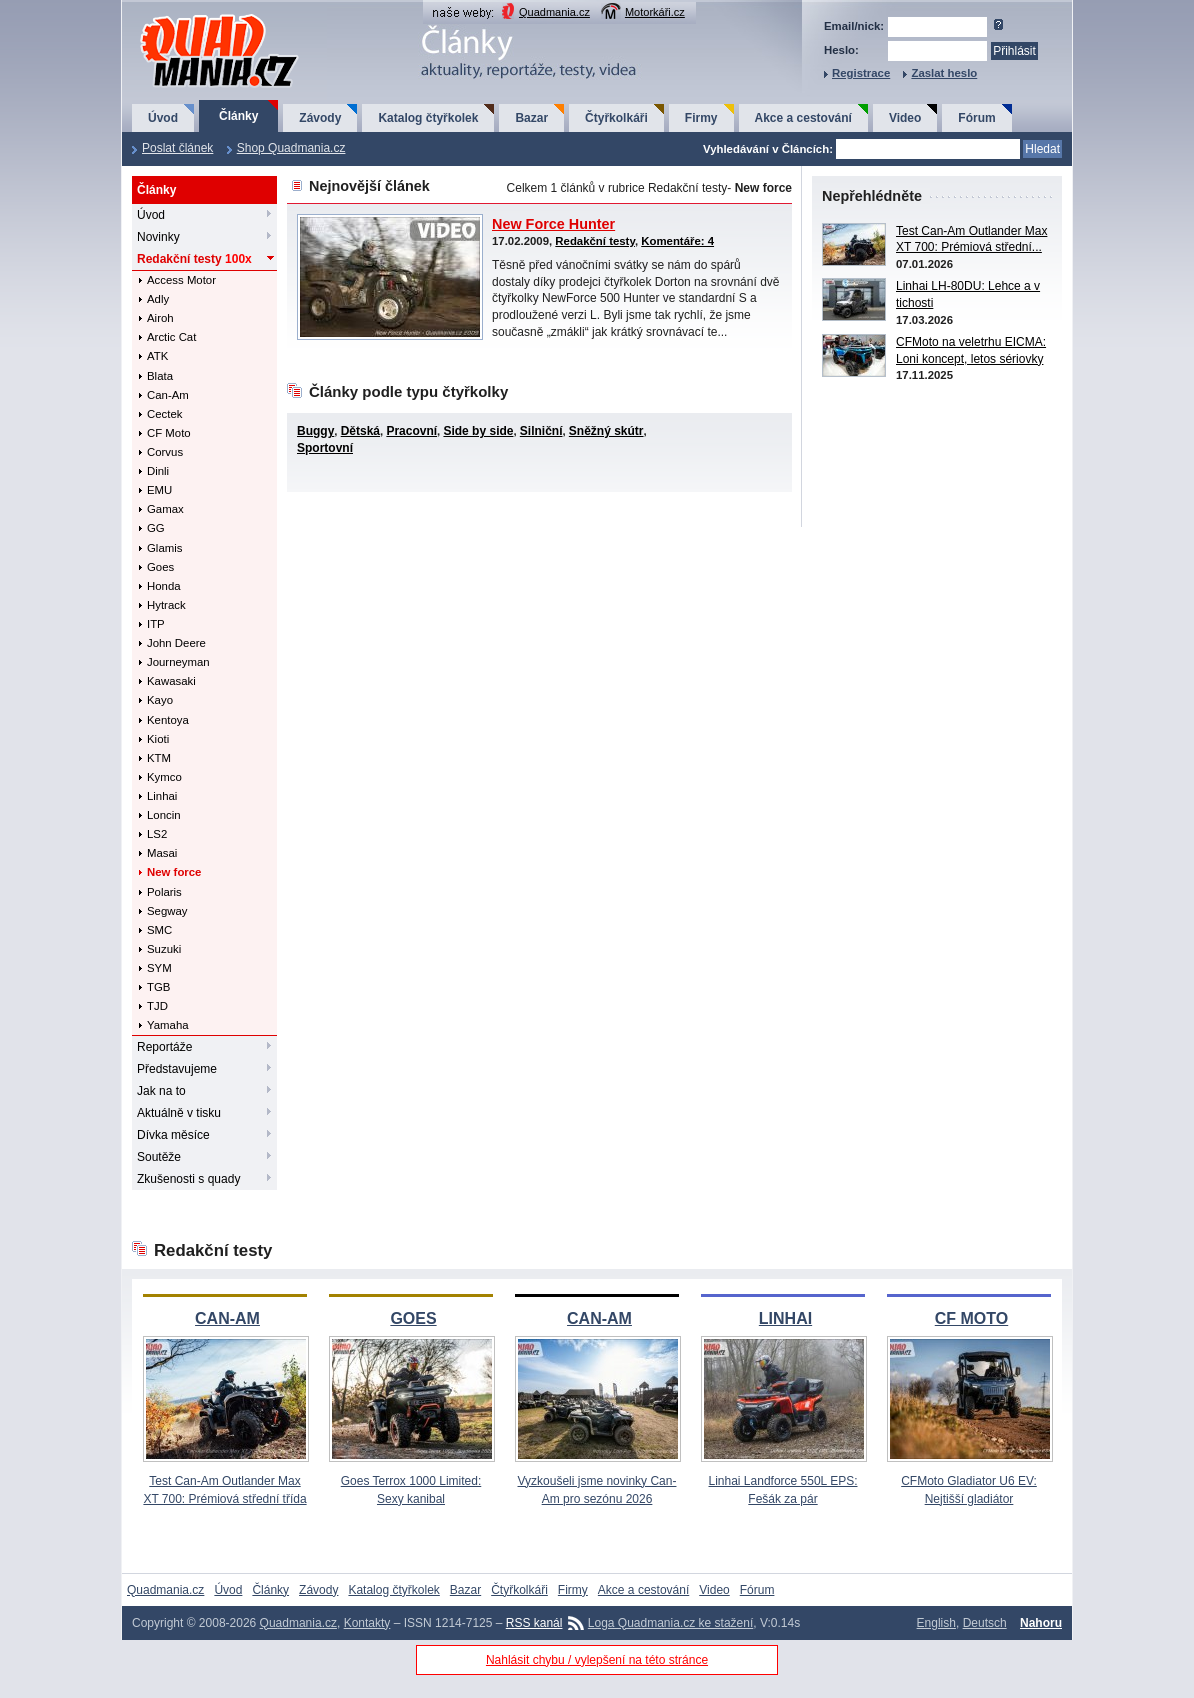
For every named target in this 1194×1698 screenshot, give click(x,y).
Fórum (976, 118)
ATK (157, 356)
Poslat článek (177, 148)
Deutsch (985, 1623)
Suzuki (164, 949)
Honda (164, 586)
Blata (160, 376)
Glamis (164, 548)
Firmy (701, 118)
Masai (162, 853)
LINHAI (785, 1318)
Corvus (165, 452)
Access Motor (181, 280)
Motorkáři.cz (655, 12)
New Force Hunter (553, 224)
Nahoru (1041, 1623)
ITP (156, 624)
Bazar (531, 118)
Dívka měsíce (173, 1135)
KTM (159, 758)
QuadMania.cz (194, 15)
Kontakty (367, 1623)
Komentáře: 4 (677, 241)
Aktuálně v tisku (179, 1113)
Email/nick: (854, 26)
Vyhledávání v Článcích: (768, 149)
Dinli (158, 471)
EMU (159, 490)
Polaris (164, 892)
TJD (157, 1006)
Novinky (158, 237)
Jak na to (161, 1091)
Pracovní (411, 431)
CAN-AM (227, 1318)
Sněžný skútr (606, 431)
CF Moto (169, 433)
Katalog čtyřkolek (428, 118)
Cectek (164, 414)
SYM (159, 968)
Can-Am (168, 395)
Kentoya (168, 720)
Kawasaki (171, 681)
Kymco (164, 777)
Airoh (160, 318)
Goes (160, 567)
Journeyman (178, 662)
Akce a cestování (803, 118)
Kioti (158, 739)
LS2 (157, 834)
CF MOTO (971, 1318)
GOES (413, 1318)
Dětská (360, 431)
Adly (158, 299)
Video (905, 118)
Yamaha (168, 1025)
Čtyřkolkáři (616, 118)
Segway (167, 911)
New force (174, 872)
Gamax (165, 509)
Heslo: (841, 50)
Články (238, 116)
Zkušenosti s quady (188, 1179)
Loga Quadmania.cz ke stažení (670, 1623)
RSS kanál (534, 1623)
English (936, 1623)
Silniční (541, 431)
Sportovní (325, 448)
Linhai (162, 796)
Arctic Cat (171, 337)
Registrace (861, 73)
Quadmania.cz (554, 12)
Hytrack (166, 605)
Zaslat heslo (944, 73)
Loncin (164, 815)
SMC (159, 930)
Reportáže (164, 1047)
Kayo (160, 700)
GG (156, 528)
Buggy (315, 431)
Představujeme (177, 1069)
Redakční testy (194, 259)
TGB (158, 987)
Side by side (478, 431)
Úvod (163, 118)
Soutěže (159, 1157)
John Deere (176, 643)
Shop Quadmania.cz (291, 148)
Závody (320, 118)
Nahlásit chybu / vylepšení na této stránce (597, 1660)
